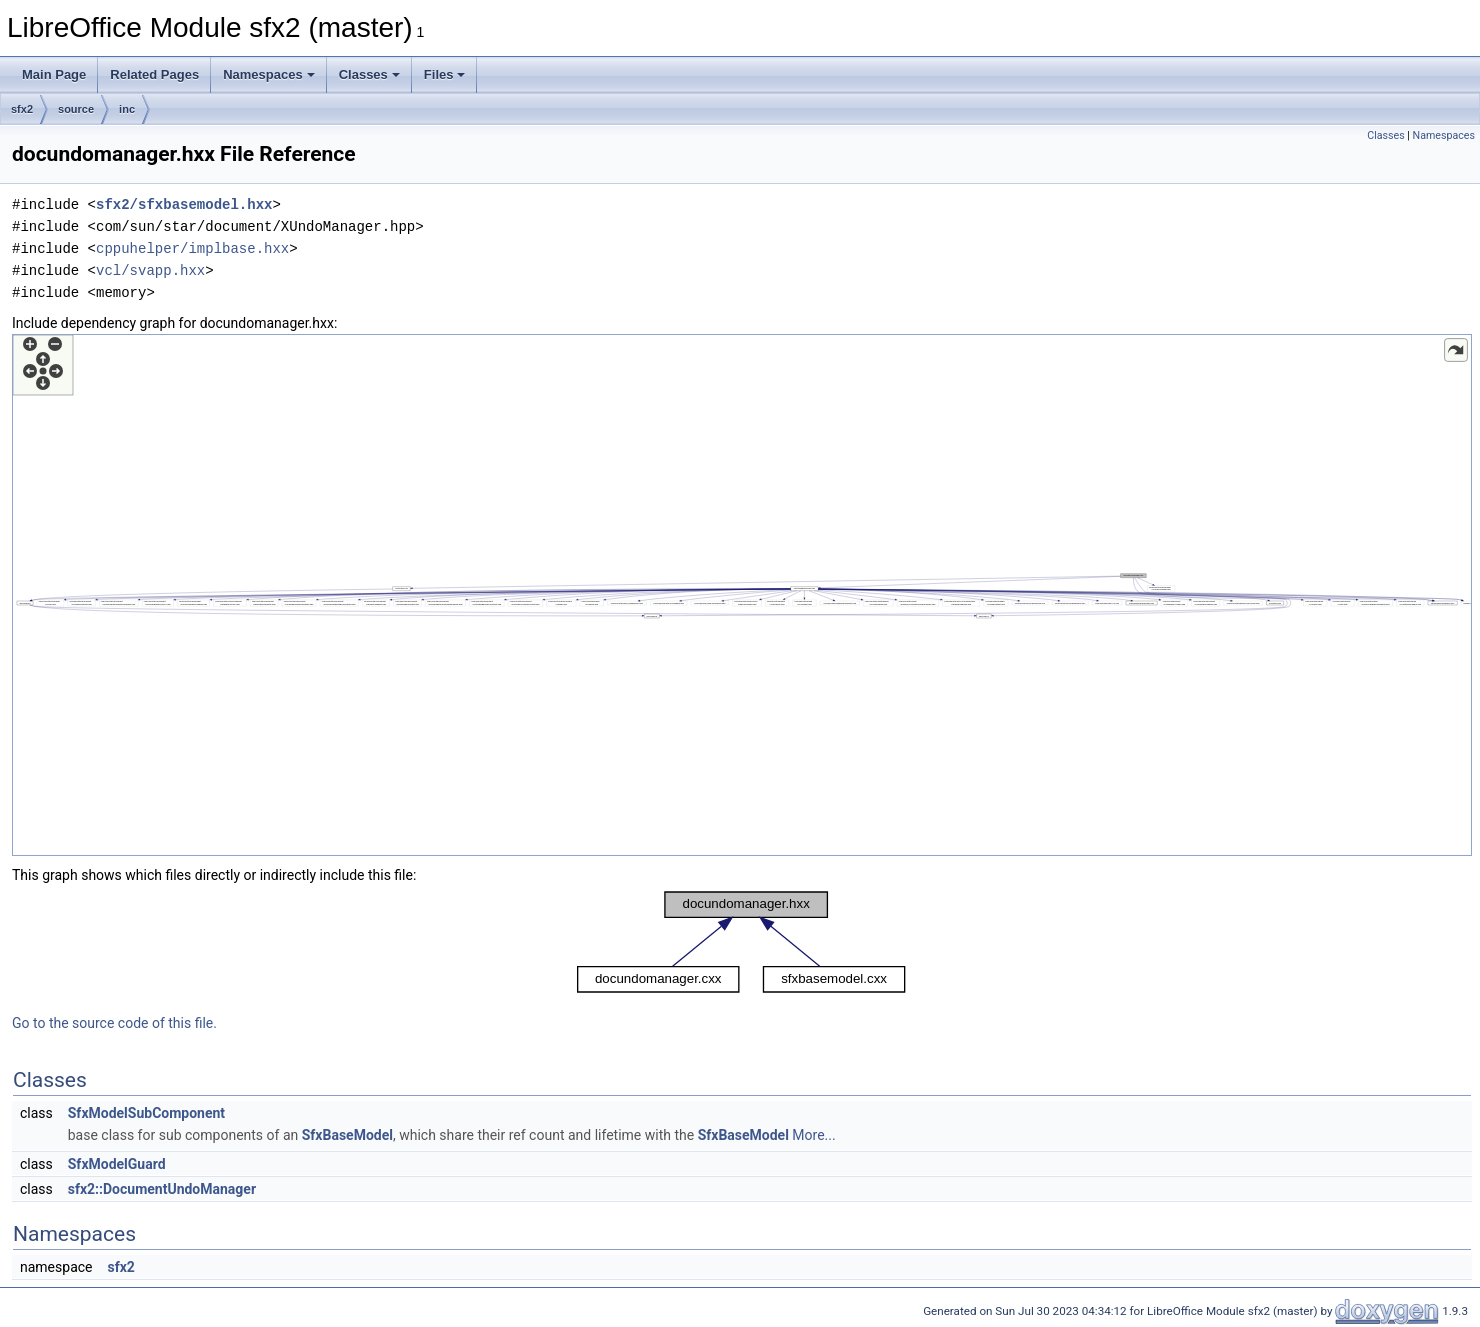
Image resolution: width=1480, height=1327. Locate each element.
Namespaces (269, 74)
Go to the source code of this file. (114, 1023)
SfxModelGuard (117, 1164)
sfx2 (22, 109)
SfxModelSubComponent (146, 1113)
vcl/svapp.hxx (150, 270)
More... (813, 1135)
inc (127, 109)
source (76, 109)
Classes (369, 74)
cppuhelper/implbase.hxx (192, 248)
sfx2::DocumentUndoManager (162, 1189)
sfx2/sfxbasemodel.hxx (184, 204)
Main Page (54, 74)
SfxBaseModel (347, 1135)
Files (445, 74)
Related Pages (154, 74)
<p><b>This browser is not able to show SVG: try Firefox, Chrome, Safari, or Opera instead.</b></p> (742, 595)
